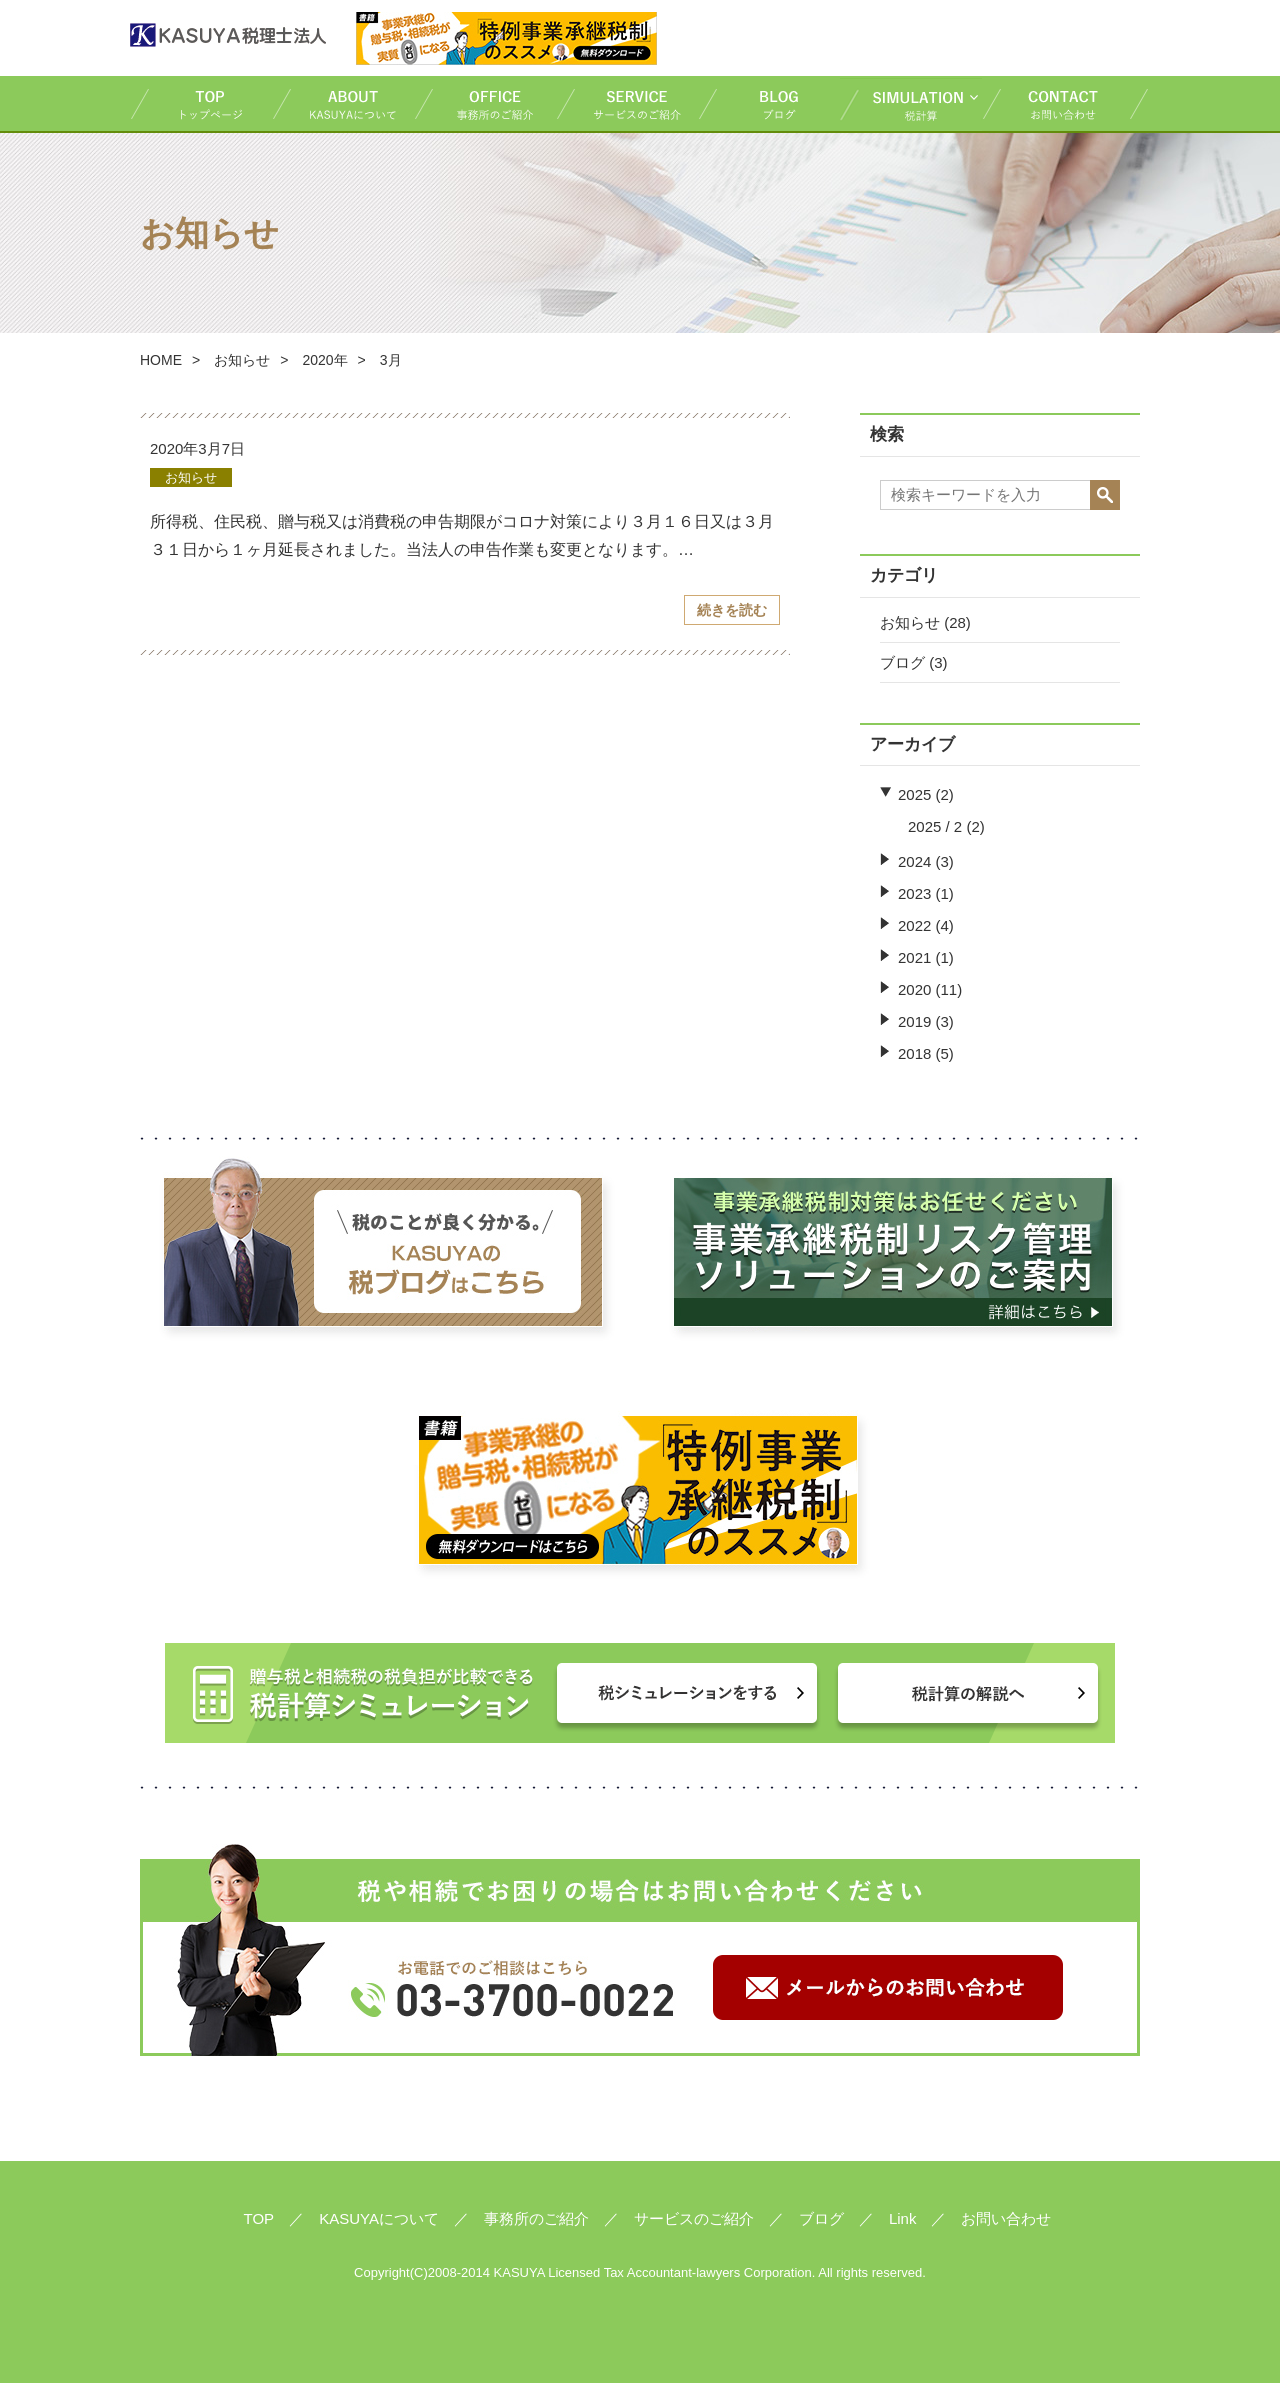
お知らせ (242, 360)
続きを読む (732, 610)
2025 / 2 (935, 826)
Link (903, 2218)
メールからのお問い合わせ (888, 1987)
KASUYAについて (343, 103)
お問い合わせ (1066, 103)
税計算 (911, 103)
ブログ (769, 103)
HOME (161, 360)
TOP (201, 103)
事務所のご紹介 (485, 103)
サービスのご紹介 (627, 103)
